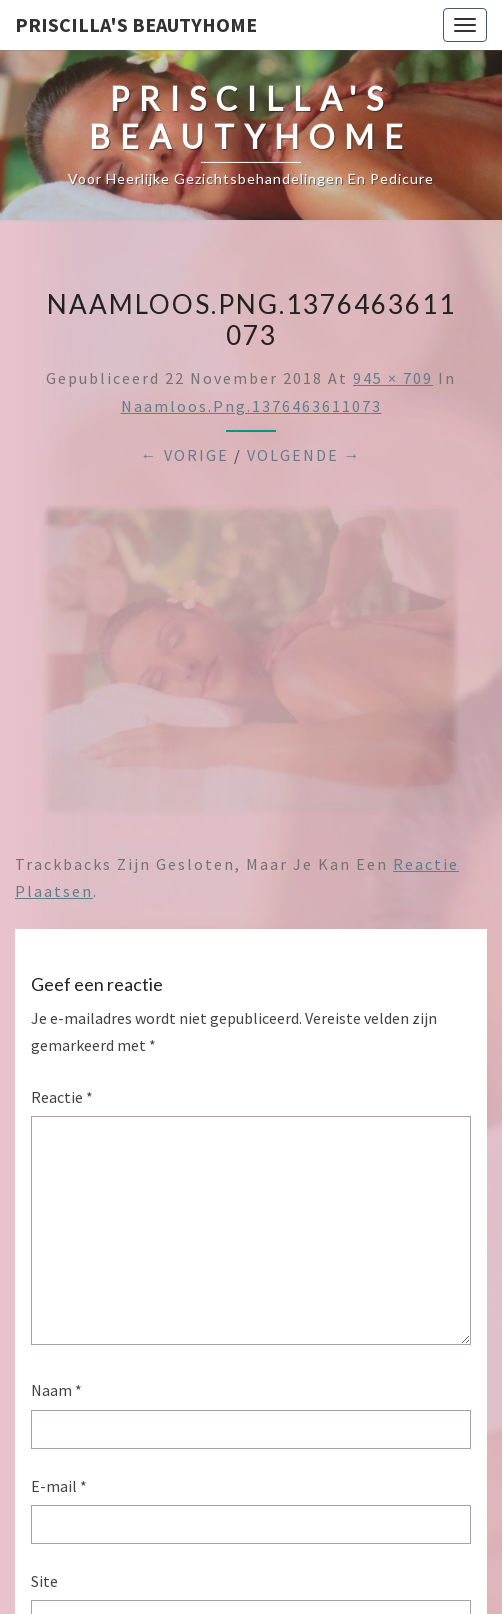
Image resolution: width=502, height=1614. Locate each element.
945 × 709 (393, 378)
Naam (56, 1390)
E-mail (59, 1486)
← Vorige (185, 455)
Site (44, 1581)
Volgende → (304, 455)
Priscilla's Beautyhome (136, 24)
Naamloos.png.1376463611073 (251, 406)
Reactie (62, 1097)
